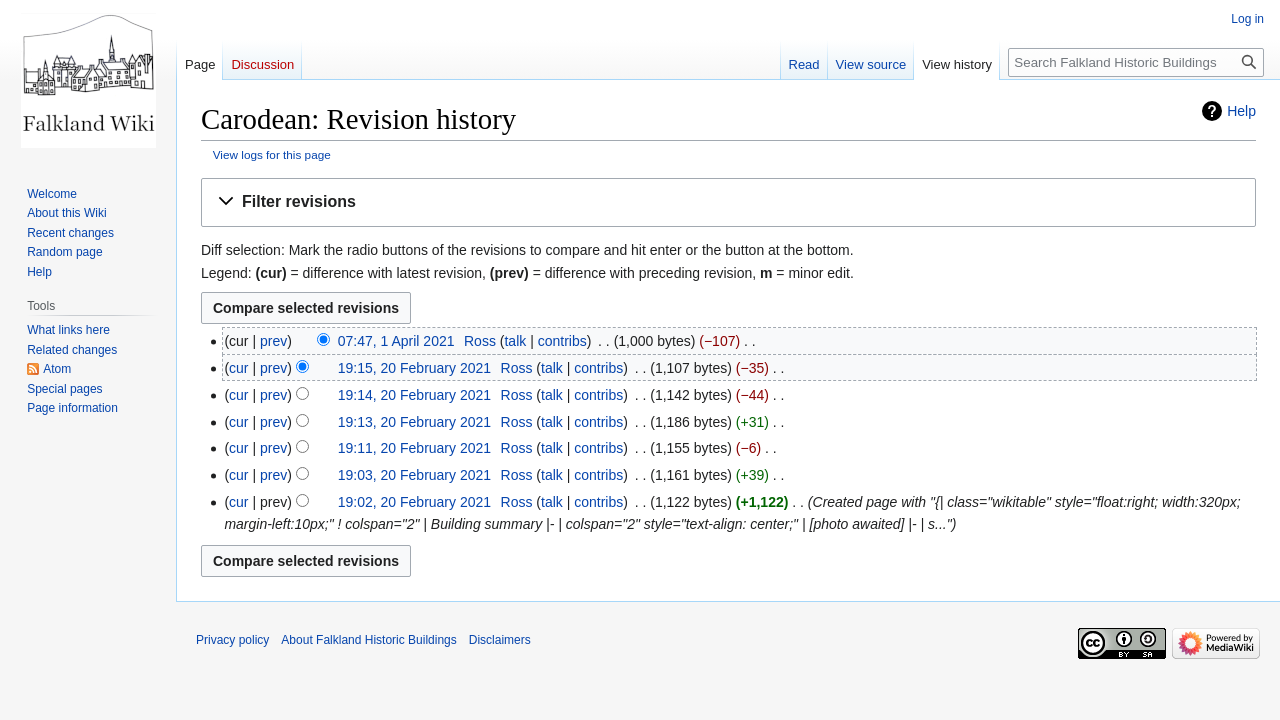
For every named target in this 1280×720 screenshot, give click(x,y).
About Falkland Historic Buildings (368, 640)
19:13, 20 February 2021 (414, 422)
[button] (728, 202)
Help (1241, 111)
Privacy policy (232, 640)
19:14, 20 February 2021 (414, 395)
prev (273, 341)
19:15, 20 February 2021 (414, 368)
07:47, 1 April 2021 (396, 341)
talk (515, 341)
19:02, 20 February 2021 (414, 502)
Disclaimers (500, 640)
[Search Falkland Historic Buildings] (1136, 62)
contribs (562, 341)
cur (238, 368)
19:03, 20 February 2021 (414, 475)
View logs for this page (272, 154)
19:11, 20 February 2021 (414, 448)
